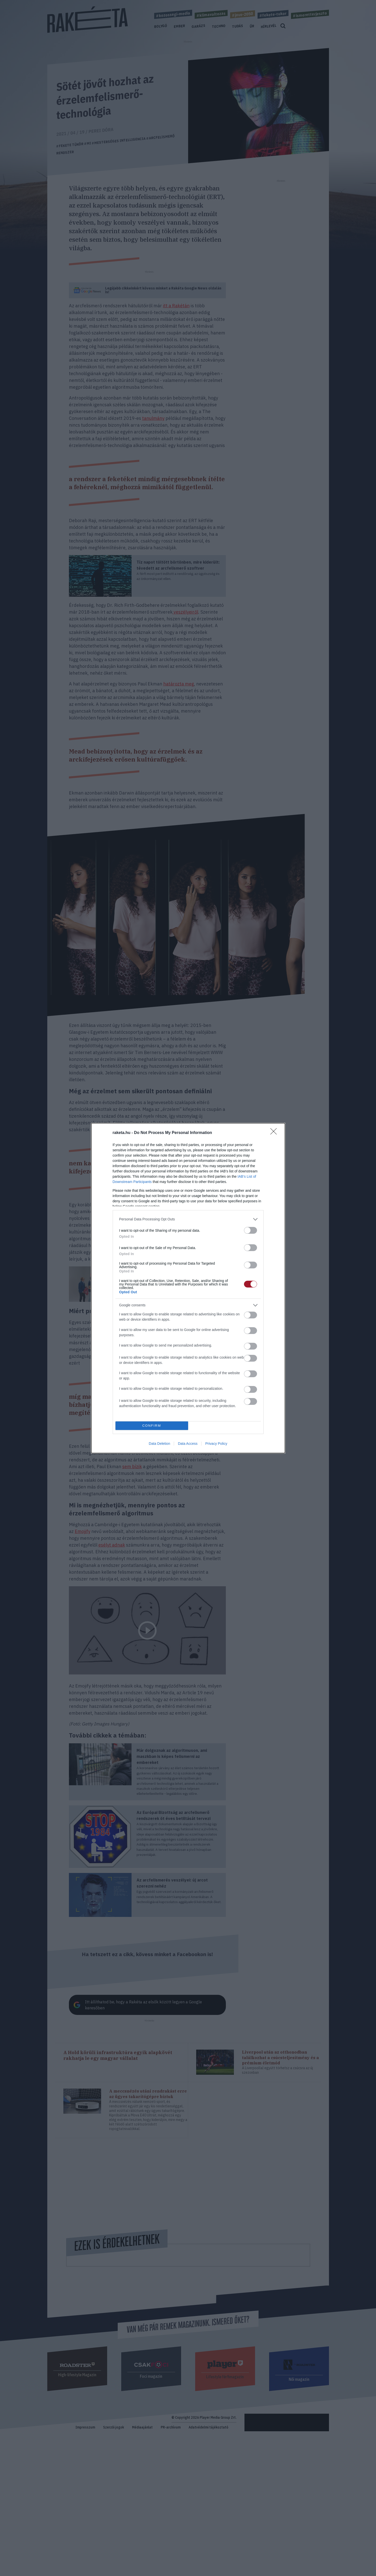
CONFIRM (151, 1425)
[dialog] (188, 1288)
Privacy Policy (216, 1444)
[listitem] (188, 1219)
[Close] (275, 1133)
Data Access (187, 1444)
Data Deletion (159, 1444)
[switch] (250, 1230)
